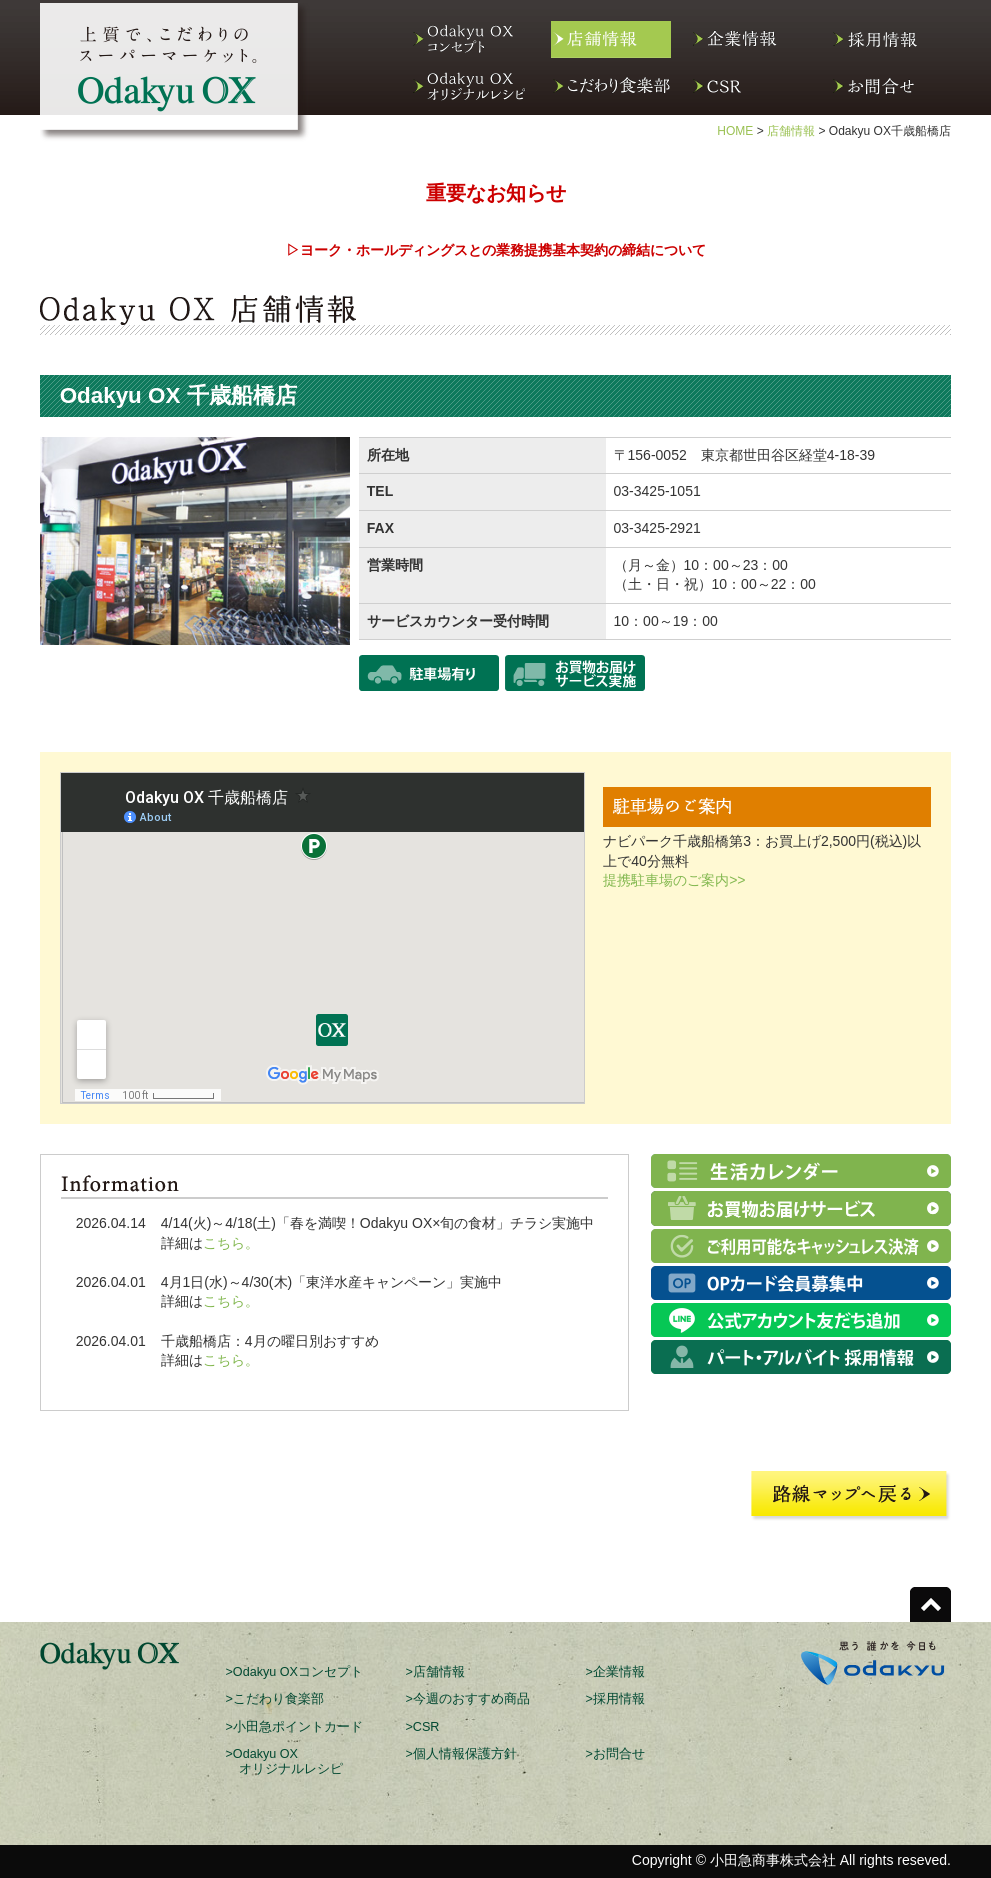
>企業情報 (615, 1672)
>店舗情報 (435, 1672)
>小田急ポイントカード (294, 1727)
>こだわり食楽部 (275, 1699)
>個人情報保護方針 (461, 1754)
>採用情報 (615, 1699)
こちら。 (231, 1243)
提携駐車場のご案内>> (674, 880)
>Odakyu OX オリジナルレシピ (284, 1761)
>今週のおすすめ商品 (468, 1699)
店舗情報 (791, 131)
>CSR (423, 1727)
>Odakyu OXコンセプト (294, 1672)
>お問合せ (615, 1754)
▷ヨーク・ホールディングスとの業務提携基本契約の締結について (496, 250)
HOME (735, 131)
